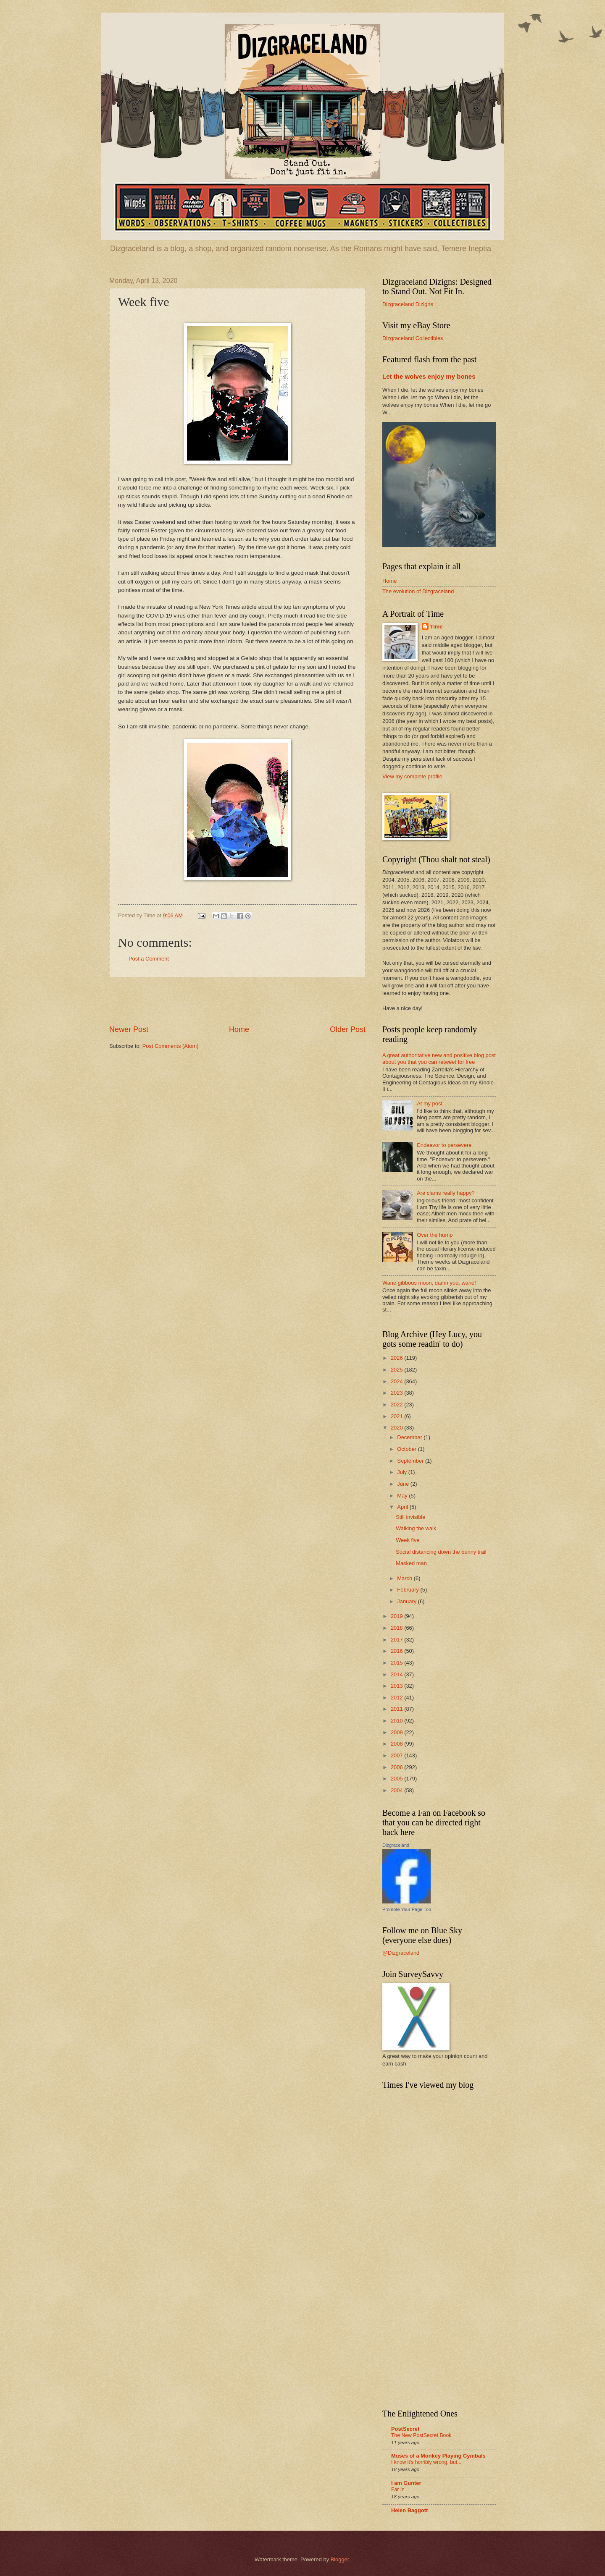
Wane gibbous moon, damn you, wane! (429, 1283)
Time (436, 626)
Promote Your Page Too (406, 1909)
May (403, 1495)
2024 (397, 1381)
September (411, 1461)
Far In (398, 2489)
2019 (397, 1616)
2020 (397, 1427)
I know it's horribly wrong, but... (426, 2462)
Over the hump (434, 1235)
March (405, 1578)
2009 (397, 1732)
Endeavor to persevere (444, 1145)
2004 (397, 1790)
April (403, 1507)
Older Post (348, 1029)
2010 (397, 1720)
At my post (429, 1103)
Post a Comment (149, 959)
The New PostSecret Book (421, 2435)
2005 (397, 1778)
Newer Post (128, 1029)
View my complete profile (412, 776)
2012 (397, 1697)
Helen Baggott (409, 2510)
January (407, 1601)
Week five (407, 1540)
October (407, 1449)
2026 (397, 1358)
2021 (397, 1416)
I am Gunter (406, 2483)
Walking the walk (416, 1528)
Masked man (411, 1563)
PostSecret (405, 2429)
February (408, 1589)
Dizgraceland (395, 1845)
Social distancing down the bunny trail (441, 1552)
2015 (397, 1663)
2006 (397, 1767)
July (402, 1472)
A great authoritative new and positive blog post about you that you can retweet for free (439, 1058)
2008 (397, 1744)
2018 (397, 1628)
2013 (397, 1686)
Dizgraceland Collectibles (412, 338)
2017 (397, 1639)
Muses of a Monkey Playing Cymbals (438, 2456)
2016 (397, 1651)
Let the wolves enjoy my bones (429, 376)
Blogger (340, 2559)
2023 (397, 1393)
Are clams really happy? (445, 1193)
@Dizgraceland (400, 1953)
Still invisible (410, 1517)
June (403, 1484)
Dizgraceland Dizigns (407, 304)
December (410, 1437)
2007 (397, 1755)
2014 (397, 1674)
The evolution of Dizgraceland (418, 591)
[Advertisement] (237, 1000)
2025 (397, 1370)
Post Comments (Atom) (170, 1046)
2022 (397, 1404)
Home (239, 1029)
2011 (397, 1709)
